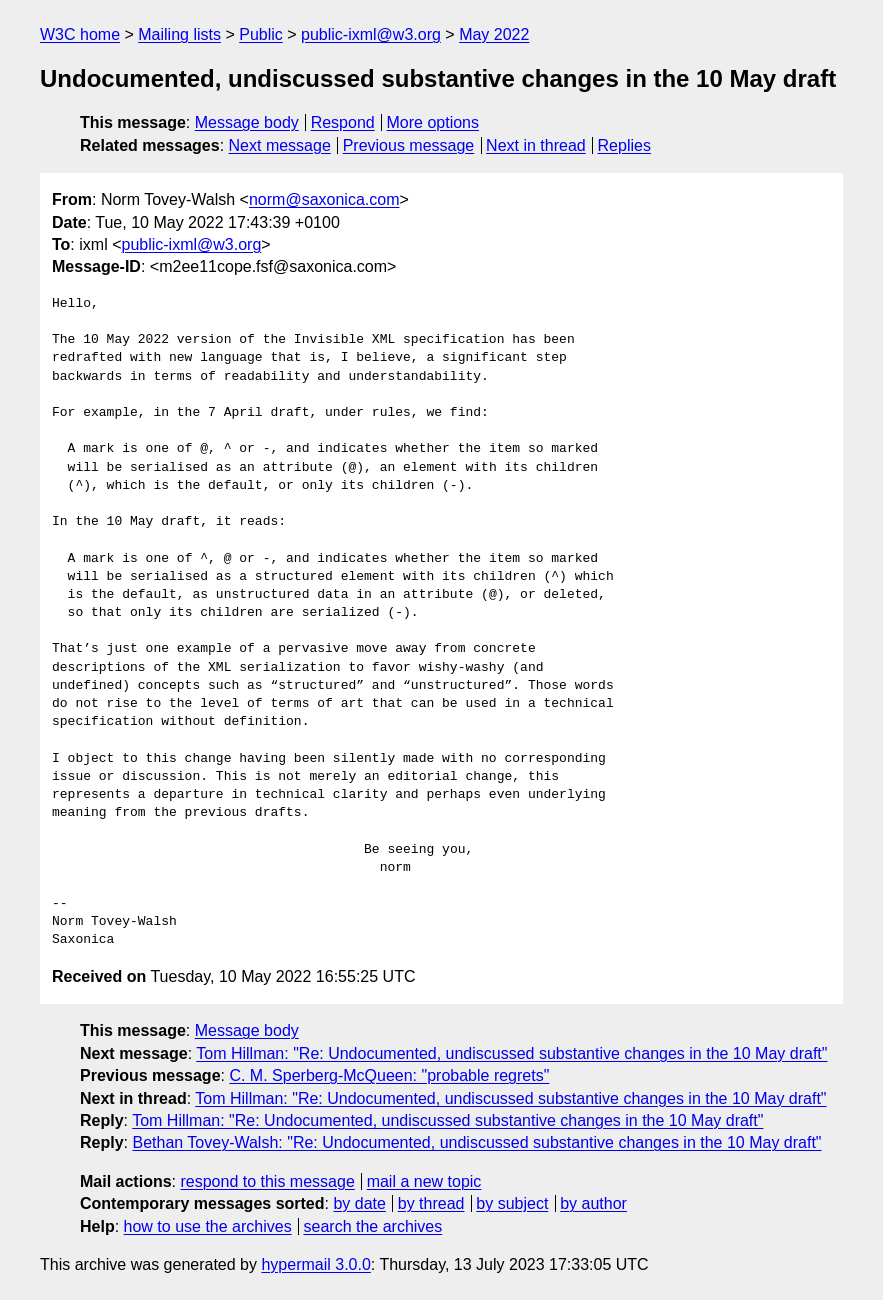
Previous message (409, 145)
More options (433, 122)
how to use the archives (208, 1226)
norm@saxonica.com (324, 199)
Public (261, 34)
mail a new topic (424, 1181)
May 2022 (494, 34)
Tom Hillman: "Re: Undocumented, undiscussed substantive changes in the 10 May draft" (511, 1053)
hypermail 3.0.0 (315, 1264)
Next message (280, 145)
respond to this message (267, 1181)
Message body (247, 122)
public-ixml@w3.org (371, 34)
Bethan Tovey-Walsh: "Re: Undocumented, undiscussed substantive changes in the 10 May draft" (476, 1142)
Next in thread (536, 145)
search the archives (373, 1226)
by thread (431, 1203)
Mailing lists (179, 34)
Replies (624, 145)
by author (593, 1203)
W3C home (80, 34)
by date (359, 1203)
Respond (343, 122)
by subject (512, 1203)
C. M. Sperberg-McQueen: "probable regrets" (389, 1075)
